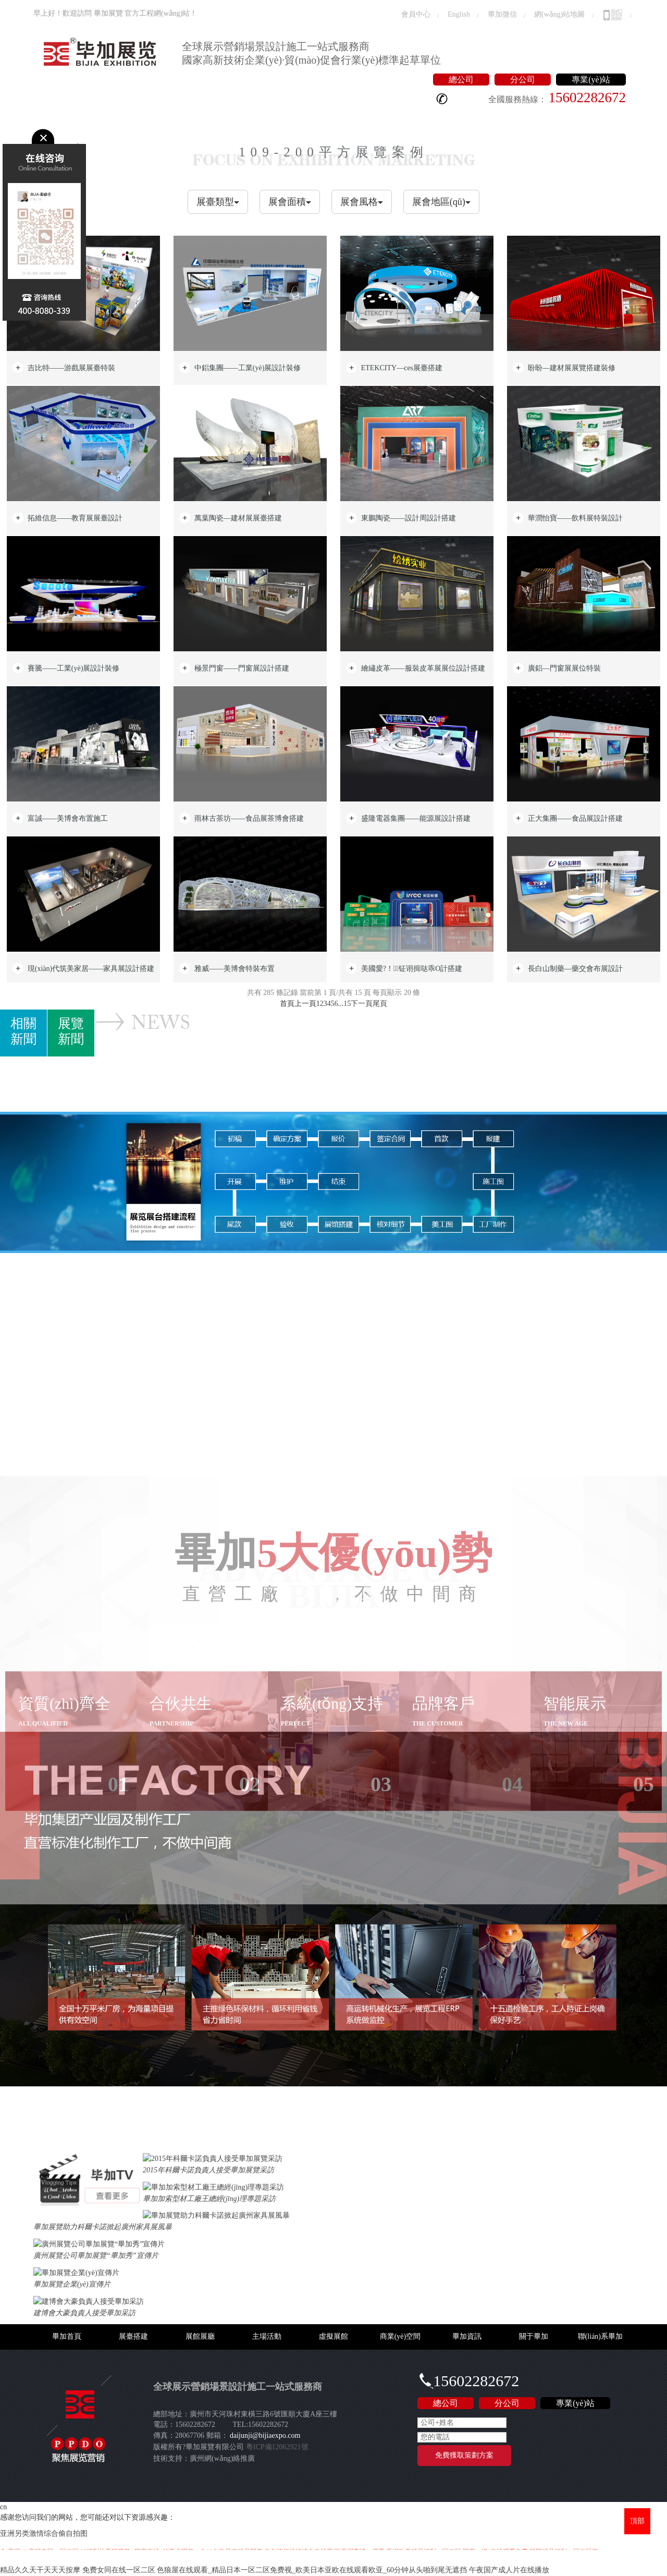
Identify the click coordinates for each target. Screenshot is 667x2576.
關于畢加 (387, 121)
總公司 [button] (461, 79)
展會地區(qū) (441, 202)
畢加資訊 (343, 121)
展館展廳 (149, 121)
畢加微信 (502, 14)
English (459, 14)
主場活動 (193, 121)
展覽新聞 (71, 1031)
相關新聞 (23, 1031)
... (341, 1003)
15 (347, 1003)
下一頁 (362, 1003)
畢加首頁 (62, 121)
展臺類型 (217, 202)
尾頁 (380, 1003)
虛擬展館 (237, 121)
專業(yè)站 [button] (591, 79)
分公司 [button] (522, 79)
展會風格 (361, 202)
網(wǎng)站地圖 (559, 14)
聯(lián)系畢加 (445, 121)
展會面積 (289, 202)
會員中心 (415, 14)
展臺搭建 (105, 121)
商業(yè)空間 (290, 121)
